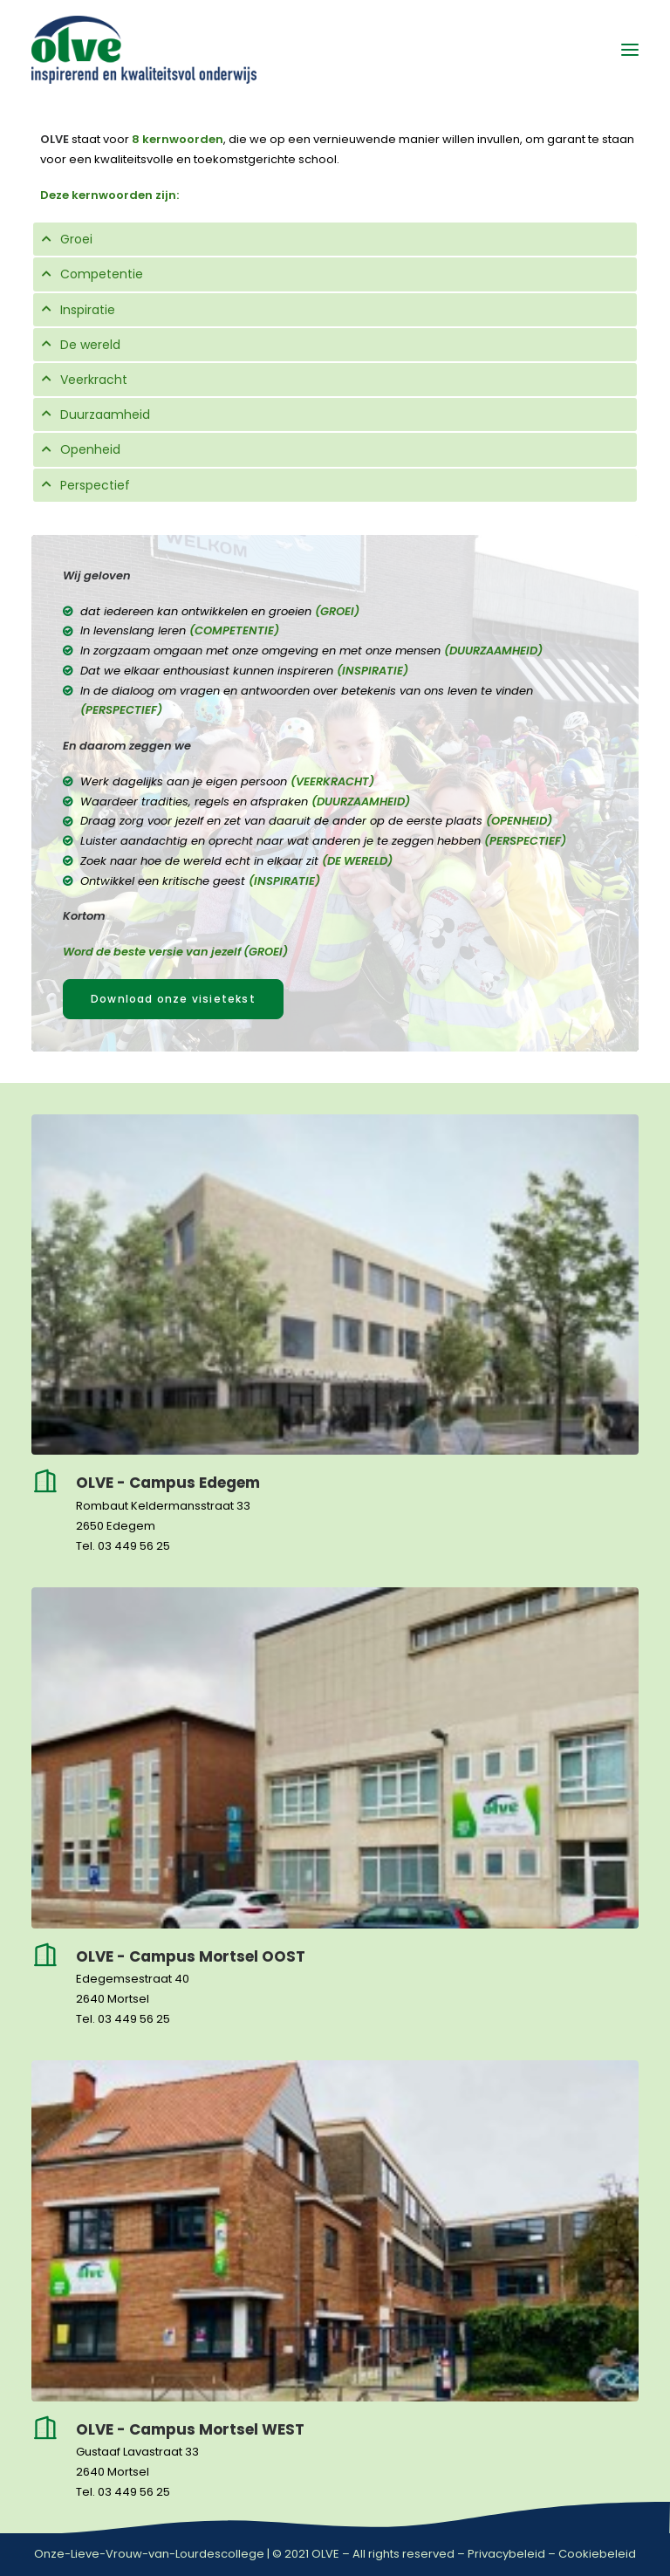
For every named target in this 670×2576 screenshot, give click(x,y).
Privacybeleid (506, 2553)
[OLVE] (143, 50)
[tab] (335, 239)
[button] (630, 49)
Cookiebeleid (597, 2553)
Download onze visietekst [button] (173, 998)
